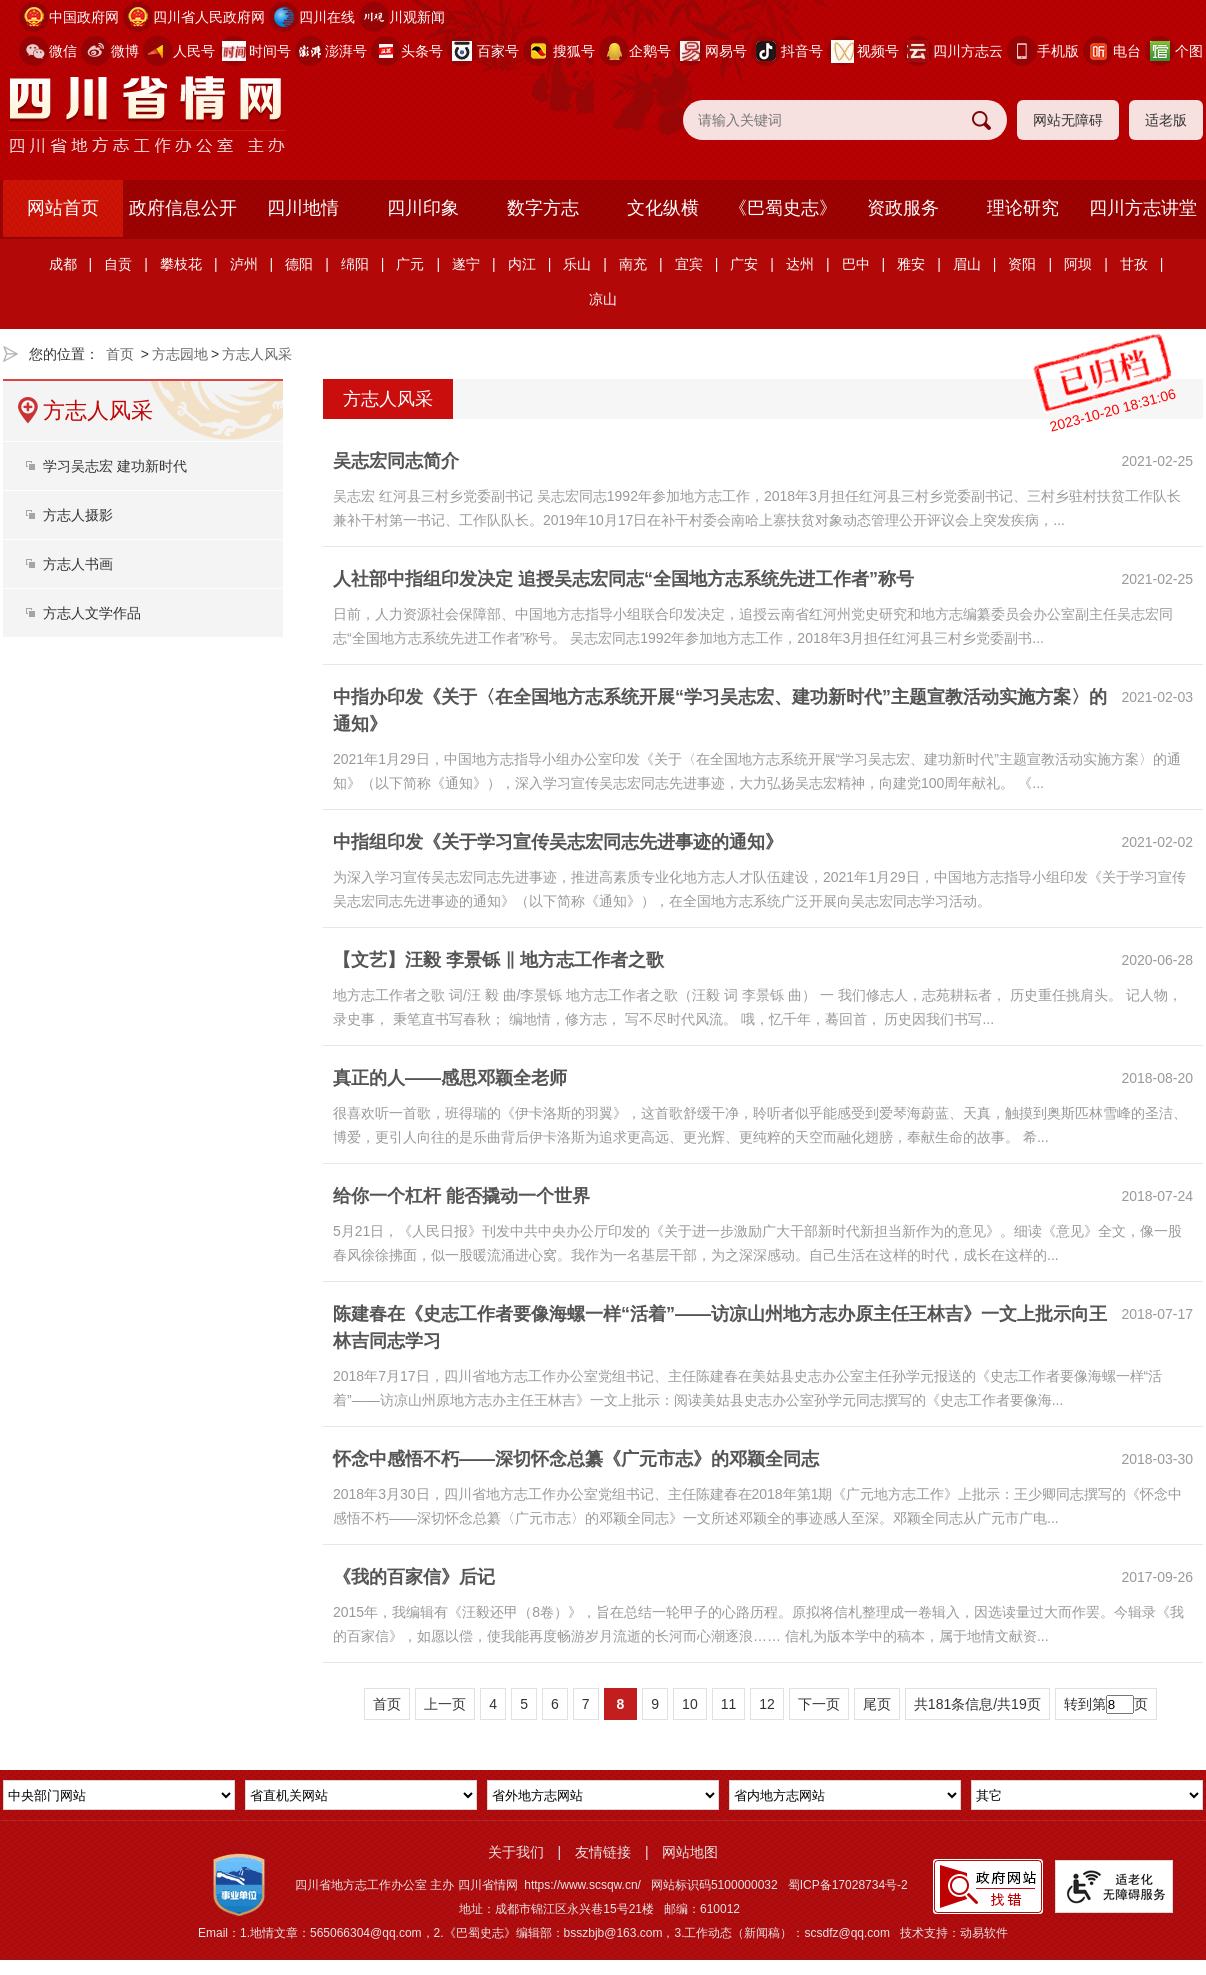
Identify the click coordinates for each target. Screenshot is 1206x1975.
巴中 (856, 264)
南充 (633, 264)
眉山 (967, 264)
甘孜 (1134, 264)
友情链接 (603, 1852)
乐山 (577, 264)
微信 (63, 51)
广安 (744, 264)
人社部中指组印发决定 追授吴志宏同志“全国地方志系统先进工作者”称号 (623, 579)
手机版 (1058, 51)
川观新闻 (417, 17)
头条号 (422, 51)
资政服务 (903, 208)
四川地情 (303, 208)
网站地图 (690, 1852)
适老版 (1166, 120)
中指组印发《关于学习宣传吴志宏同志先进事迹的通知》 (558, 842)
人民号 (194, 51)
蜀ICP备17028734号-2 (848, 1885)
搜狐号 (574, 51)
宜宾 (689, 264)
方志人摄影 (78, 515)
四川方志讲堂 (1143, 208)
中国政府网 (84, 17)
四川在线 (327, 17)
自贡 (118, 264)
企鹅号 (650, 51)
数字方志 (543, 208)
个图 (1189, 51)
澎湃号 (346, 51)
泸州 (244, 264)
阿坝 (1078, 264)
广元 (410, 264)
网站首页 (63, 208)
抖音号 (802, 51)
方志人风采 (257, 354)
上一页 (445, 1704)
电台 (1127, 51)
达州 (800, 264)
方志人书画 (78, 564)
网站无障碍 (1068, 120)
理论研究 (1023, 208)
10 (690, 1704)
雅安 (911, 264)
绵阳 (355, 264)
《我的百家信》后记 (414, 1577)
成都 (63, 264)
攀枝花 (181, 264)
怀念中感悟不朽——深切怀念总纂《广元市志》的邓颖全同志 (576, 1459)
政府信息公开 (183, 208)
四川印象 (423, 208)
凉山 (603, 299)
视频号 (878, 51)
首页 (120, 354)
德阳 (299, 264)
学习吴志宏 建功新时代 (115, 466)
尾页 (877, 1704)
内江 (522, 264)
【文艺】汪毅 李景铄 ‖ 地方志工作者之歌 (498, 960)
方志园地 (180, 354)
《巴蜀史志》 (783, 208)
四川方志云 (968, 51)
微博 (125, 51)
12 (767, 1704)
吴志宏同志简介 (396, 461)
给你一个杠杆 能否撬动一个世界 (461, 1196)
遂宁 (466, 264)
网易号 (726, 51)
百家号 (498, 51)
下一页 (819, 1704)
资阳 (1022, 264)
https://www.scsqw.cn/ (582, 1885)
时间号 (270, 51)
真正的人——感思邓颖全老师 (450, 1078)
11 (729, 1704)
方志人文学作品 (92, 613)
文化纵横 (663, 208)
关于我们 (516, 1852)
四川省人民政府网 (209, 17)
